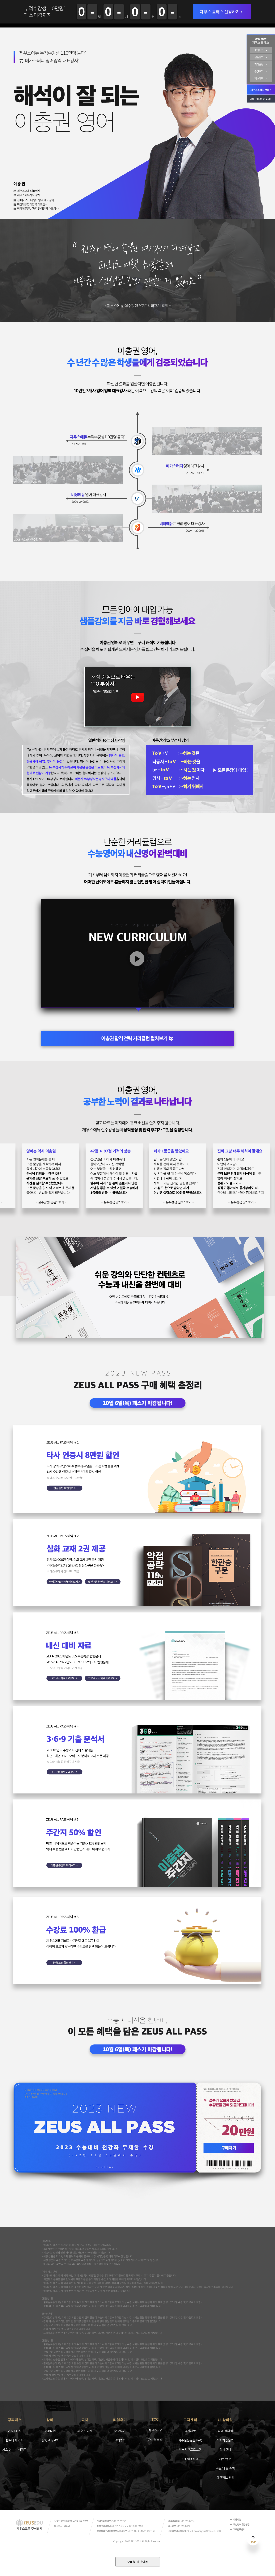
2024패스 (14, 2430)
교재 (84, 2420)
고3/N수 (49, 2430)
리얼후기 (120, 2420)
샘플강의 (261, 57)
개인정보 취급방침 (241, 2524)
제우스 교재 (84, 2430)
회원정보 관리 (225, 2477)
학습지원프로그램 (190, 2449)
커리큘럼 (261, 64)
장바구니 (225, 2449)
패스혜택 (261, 78)
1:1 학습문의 (225, 2440)
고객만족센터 (239, 2529)
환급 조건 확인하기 (64, 1962)
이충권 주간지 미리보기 (64, 1865)
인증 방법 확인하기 (64, 1488)
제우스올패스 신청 (260, 90)
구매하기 (229, 2148)
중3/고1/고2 (49, 2440)
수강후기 (261, 71)
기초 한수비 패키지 (14, 2449)
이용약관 (237, 2519)
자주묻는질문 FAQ (190, 2440)
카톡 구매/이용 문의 (260, 99)
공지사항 (190, 2430)
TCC (155, 2419)
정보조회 (151, 2531)
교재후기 (120, 2440)
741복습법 (155, 2439)
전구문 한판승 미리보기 (103, 1581)
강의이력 (261, 50)
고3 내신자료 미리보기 (64, 1677)
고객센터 (190, 2420)
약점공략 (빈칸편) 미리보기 (64, 1581)
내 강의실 (225, 2420)
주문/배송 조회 (225, 2468)
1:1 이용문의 (190, 2458)
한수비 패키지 (14, 2440)
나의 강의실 (225, 2430)
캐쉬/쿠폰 (225, 2458)
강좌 (49, 2420)
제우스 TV (155, 2430)
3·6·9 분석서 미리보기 (64, 1767)
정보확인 (139, 2526)
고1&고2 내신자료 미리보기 (103, 1675)
